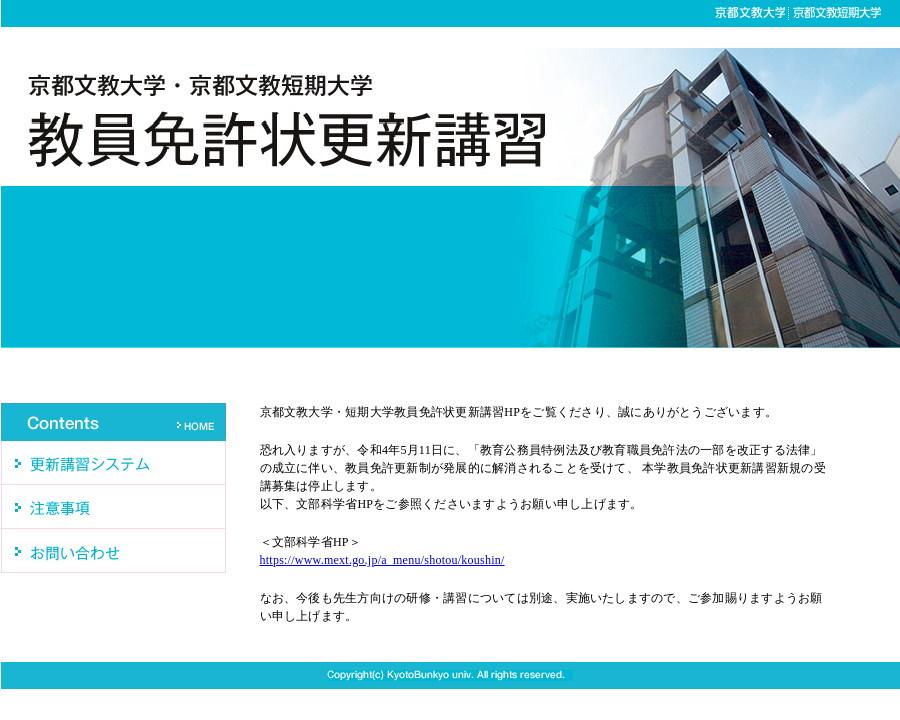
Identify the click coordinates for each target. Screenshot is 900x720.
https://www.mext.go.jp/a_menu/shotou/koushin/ (382, 560)
